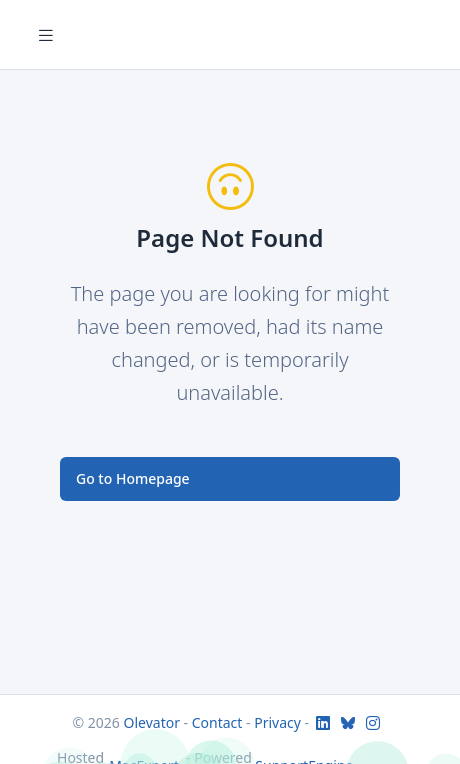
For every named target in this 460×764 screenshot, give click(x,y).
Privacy (277, 722)
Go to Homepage (133, 478)
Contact (217, 722)
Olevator (152, 722)
